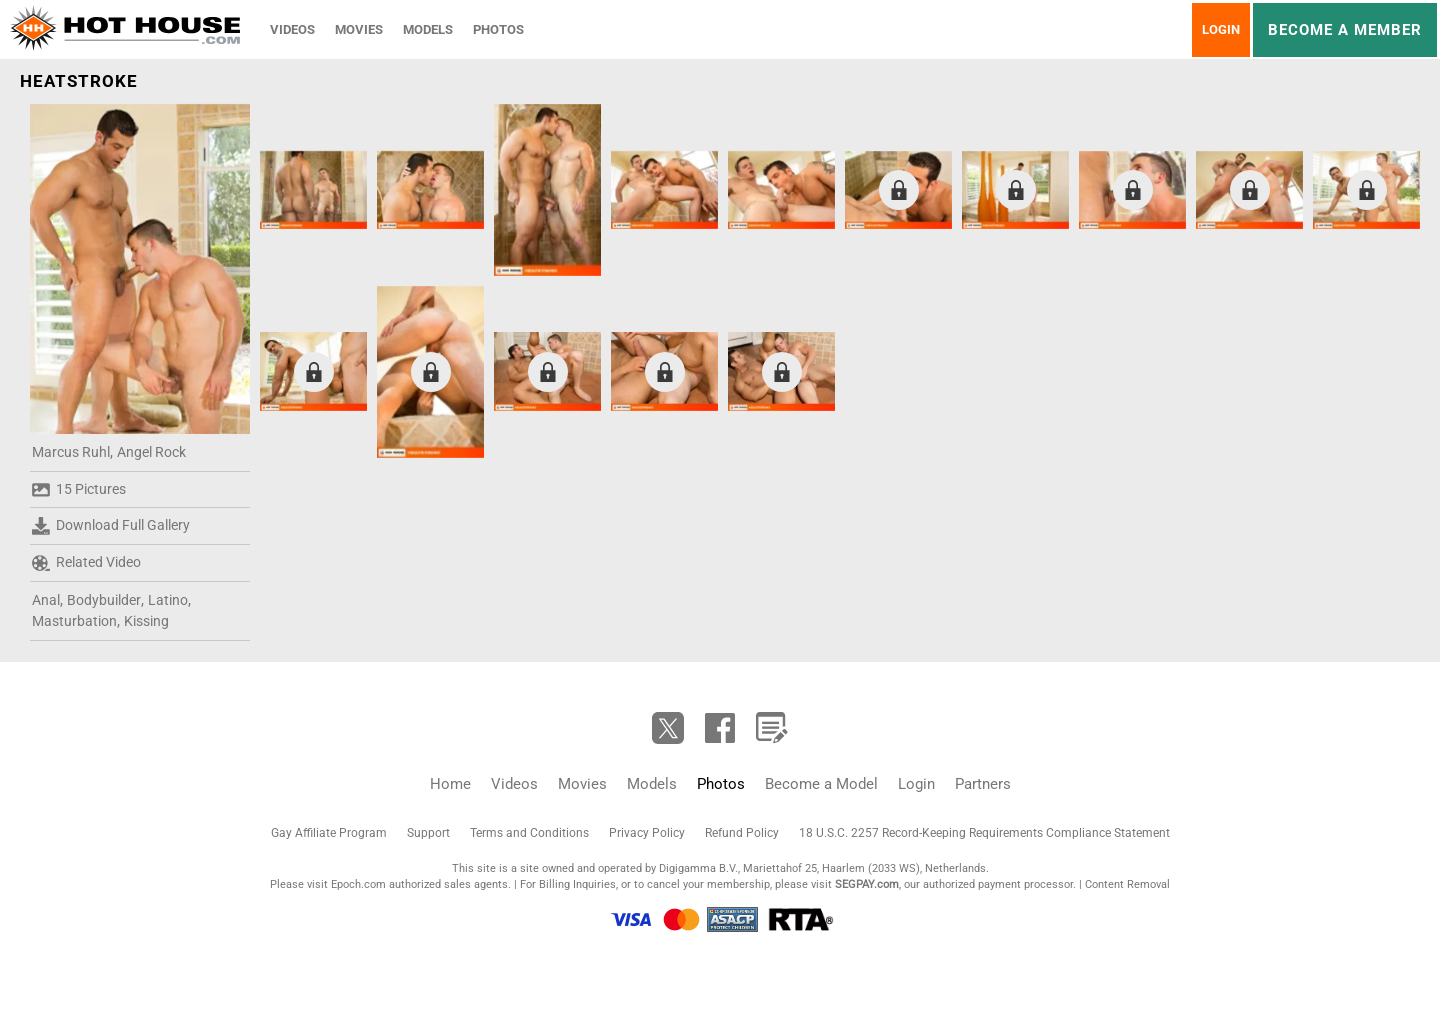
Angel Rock (151, 452)
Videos (292, 29)
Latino (168, 600)
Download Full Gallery (111, 526)
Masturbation (74, 621)
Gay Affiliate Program (329, 833)
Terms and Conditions (529, 833)
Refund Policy (742, 833)
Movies (359, 29)
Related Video (86, 563)
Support (428, 833)
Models (428, 29)
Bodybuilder (104, 600)
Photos (498, 29)
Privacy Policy (647, 833)
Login (1221, 29)
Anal (46, 600)
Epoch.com (358, 884)
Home (450, 784)
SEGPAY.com (867, 884)
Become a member (1345, 30)
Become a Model (821, 784)
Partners (983, 784)
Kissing (146, 621)
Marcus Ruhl (71, 452)
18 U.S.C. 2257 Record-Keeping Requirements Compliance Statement (984, 833)
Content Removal (1127, 884)
